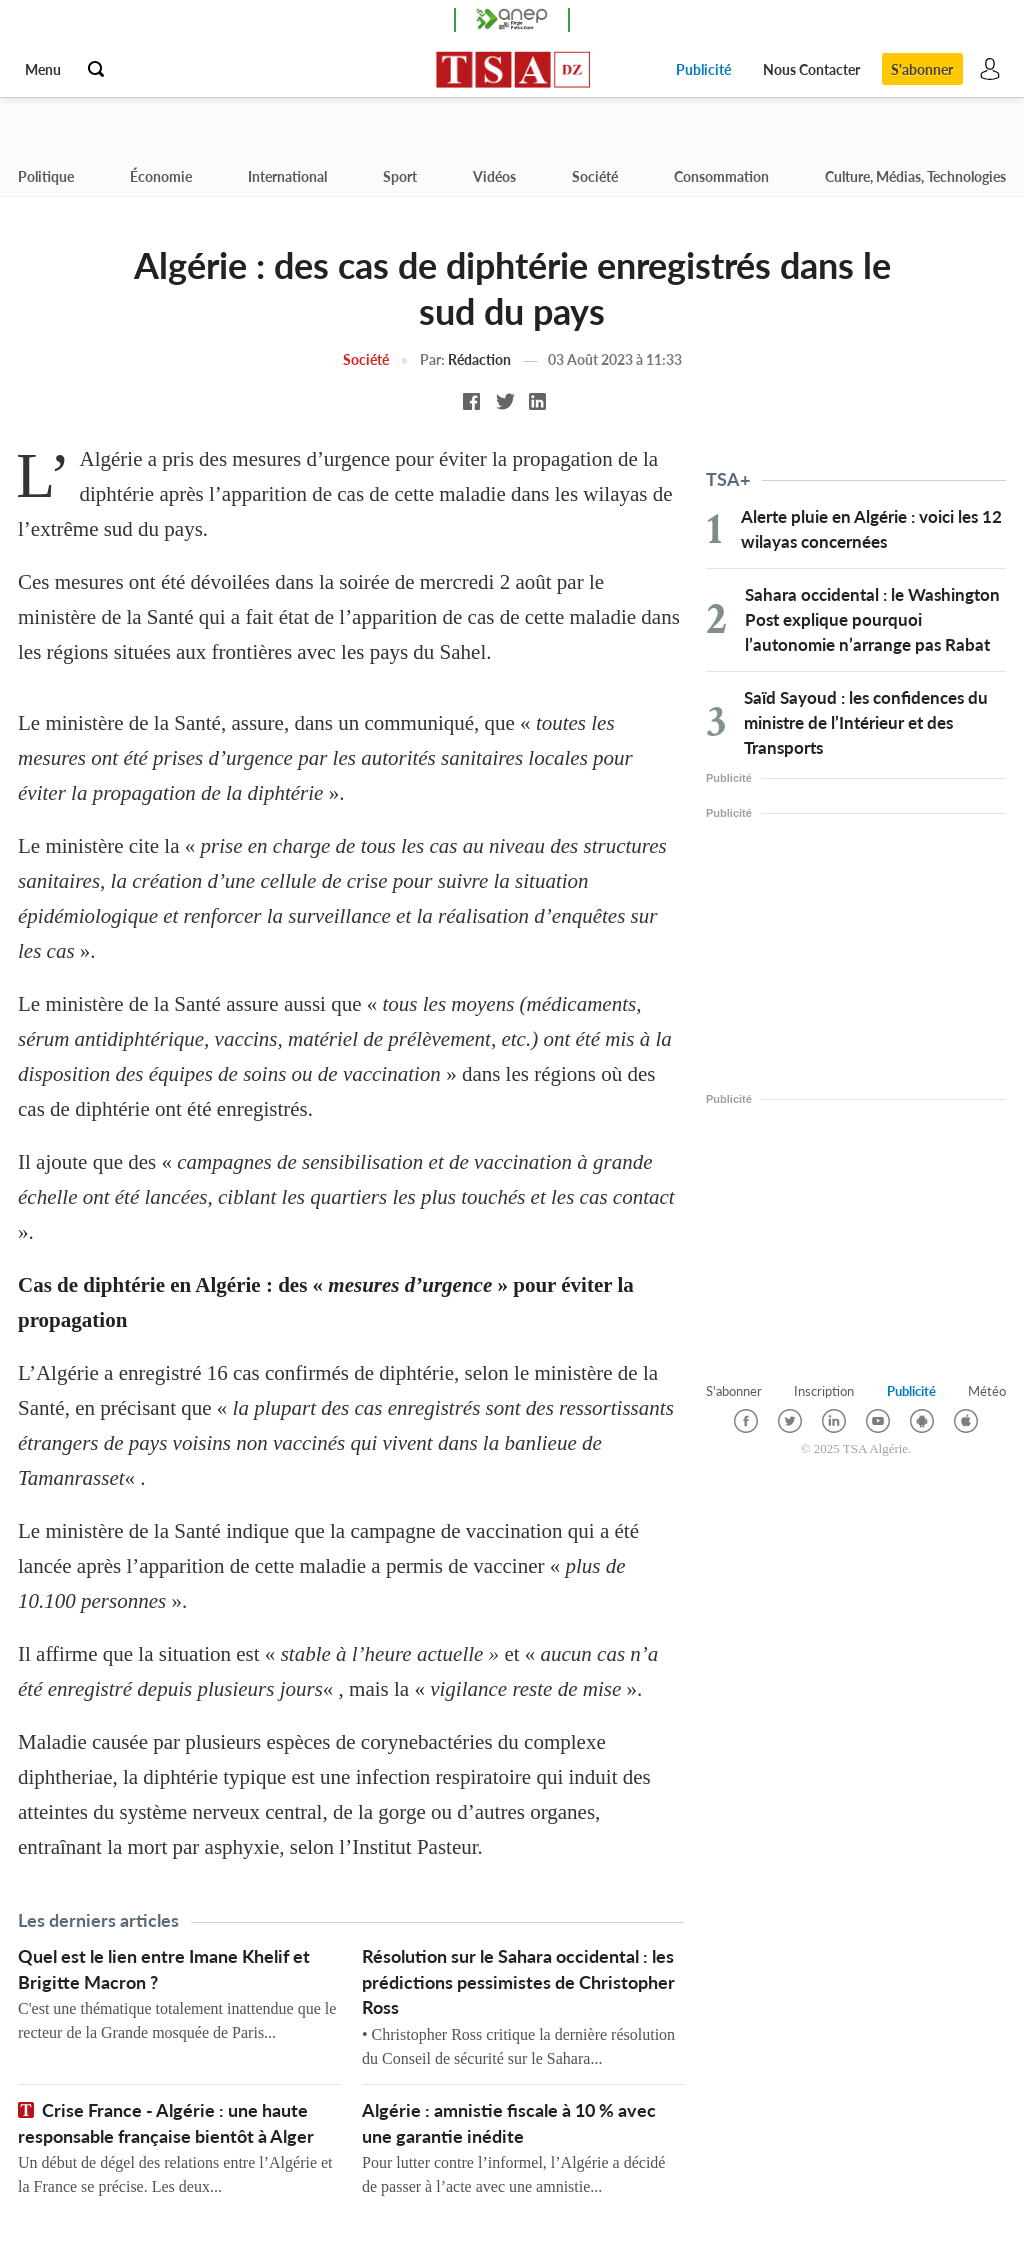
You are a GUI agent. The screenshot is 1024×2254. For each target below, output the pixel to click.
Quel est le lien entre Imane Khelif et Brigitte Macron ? (164, 1970)
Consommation (721, 176)
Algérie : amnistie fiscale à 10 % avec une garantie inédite (509, 2124)
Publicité (701, 69)
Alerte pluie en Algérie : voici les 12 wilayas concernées (871, 529)
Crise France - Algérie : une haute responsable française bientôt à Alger (166, 2124)
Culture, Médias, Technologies (915, 176)
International (287, 176)
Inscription (824, 1391)
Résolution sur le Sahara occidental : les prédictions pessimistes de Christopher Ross (518, 1983)
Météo (987, 1391)
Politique (46, 176)
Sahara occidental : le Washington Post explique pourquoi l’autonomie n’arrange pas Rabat (872, 619)
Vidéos (494, 176)
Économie (161, 176)
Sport (400, 176)
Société (595, 176)
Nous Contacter (809, 69)
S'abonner (921, 69)
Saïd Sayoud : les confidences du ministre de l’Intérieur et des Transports (866, 722)
